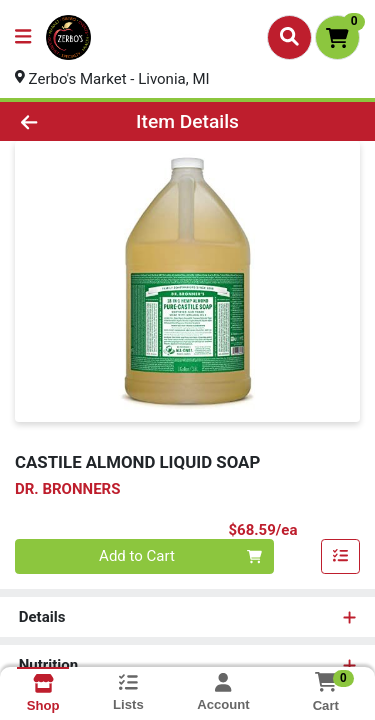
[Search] (289, 37)
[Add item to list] (341, 557)
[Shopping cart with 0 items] (337, 37)
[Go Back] (58, 121)
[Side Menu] (23, 37)
